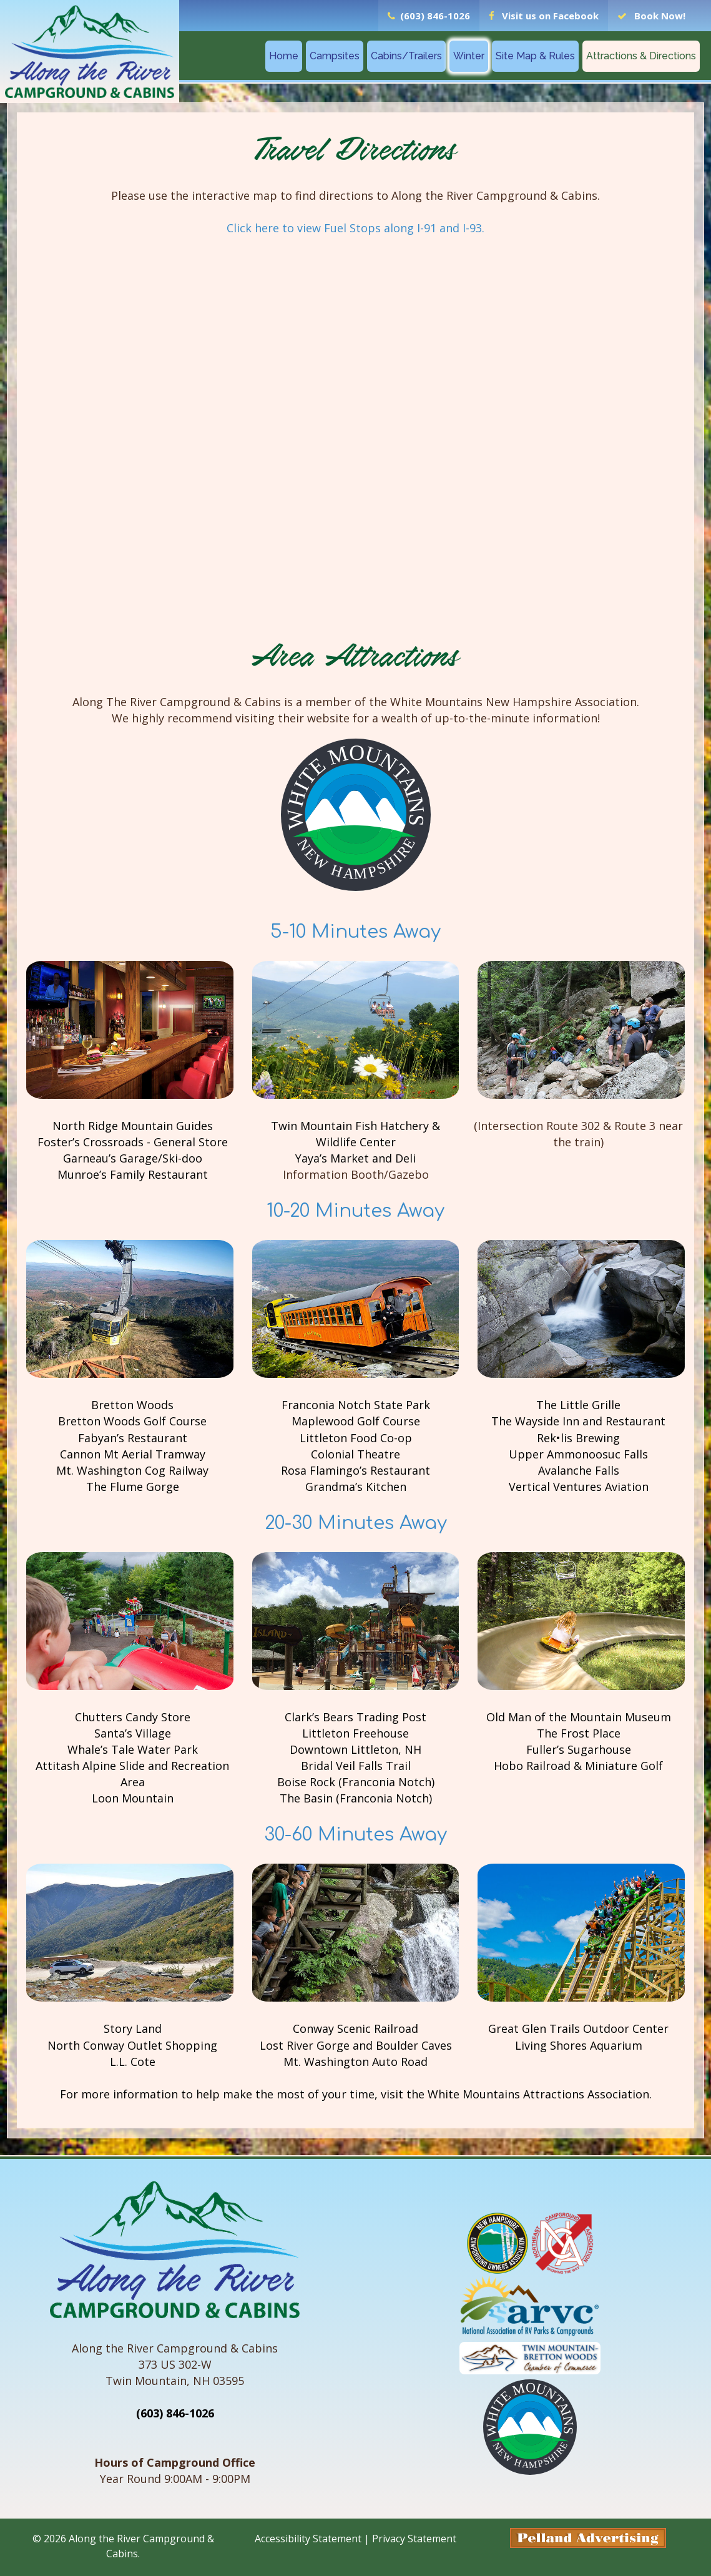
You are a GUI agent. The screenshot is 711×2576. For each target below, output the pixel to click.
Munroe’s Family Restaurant (132, 1175)
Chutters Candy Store (132, 1718)
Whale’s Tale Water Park (132, 1751)
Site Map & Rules (535, 56)
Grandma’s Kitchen (355, 1487)
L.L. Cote (132, 2063)
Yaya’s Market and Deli (355, 1158)
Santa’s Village (132, 1735)
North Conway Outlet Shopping (132, 2047)
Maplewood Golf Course (356, 1422)
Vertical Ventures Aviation (579, 1487)
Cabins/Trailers (406, 56)
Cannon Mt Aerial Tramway (132, 1455)
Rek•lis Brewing (578, 1438)
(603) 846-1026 (175, 2416)
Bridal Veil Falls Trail (356, 1767)
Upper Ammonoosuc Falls (578, 1455)
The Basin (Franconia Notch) (356, 1799)
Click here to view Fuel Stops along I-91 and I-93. (355, 227)
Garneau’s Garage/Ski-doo (132, 1158)
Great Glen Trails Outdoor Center (578, 2030)
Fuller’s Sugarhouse (578, 1751)
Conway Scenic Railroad (355, 2030)
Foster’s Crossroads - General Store (132, 1142)
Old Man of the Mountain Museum (578, 1718)
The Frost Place (578, 1735)
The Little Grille (578, 1406)
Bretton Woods (132, 1406)
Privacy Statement (414, 2541)
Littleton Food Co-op (356, 1438)
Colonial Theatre (355, 1455)
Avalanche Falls (578, 1471)
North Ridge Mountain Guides (132, 1126)
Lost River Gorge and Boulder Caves (356, 2047)
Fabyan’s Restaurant (132, 1438)
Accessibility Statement (308, 2541)
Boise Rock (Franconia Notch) (355, 1783)
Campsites (335, 56)
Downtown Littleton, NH (355, 1751)
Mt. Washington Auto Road (355, 2063)
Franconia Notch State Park (356, 1406)
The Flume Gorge (132, 1487)
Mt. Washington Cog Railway (132, 1471)
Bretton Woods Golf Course (132, 1422)
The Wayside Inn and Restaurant (578, 1422)
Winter (468, 56)
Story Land (133, 2030)
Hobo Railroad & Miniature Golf (578, 1767)
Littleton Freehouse (355, 1735)
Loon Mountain (133, 1799)
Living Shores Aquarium (578, 2047)
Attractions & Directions (641, 56)
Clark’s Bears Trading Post (355, 1718)
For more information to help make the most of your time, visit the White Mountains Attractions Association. (356, 2096)
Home (283, 56)
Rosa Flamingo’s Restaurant (355, 1471)
